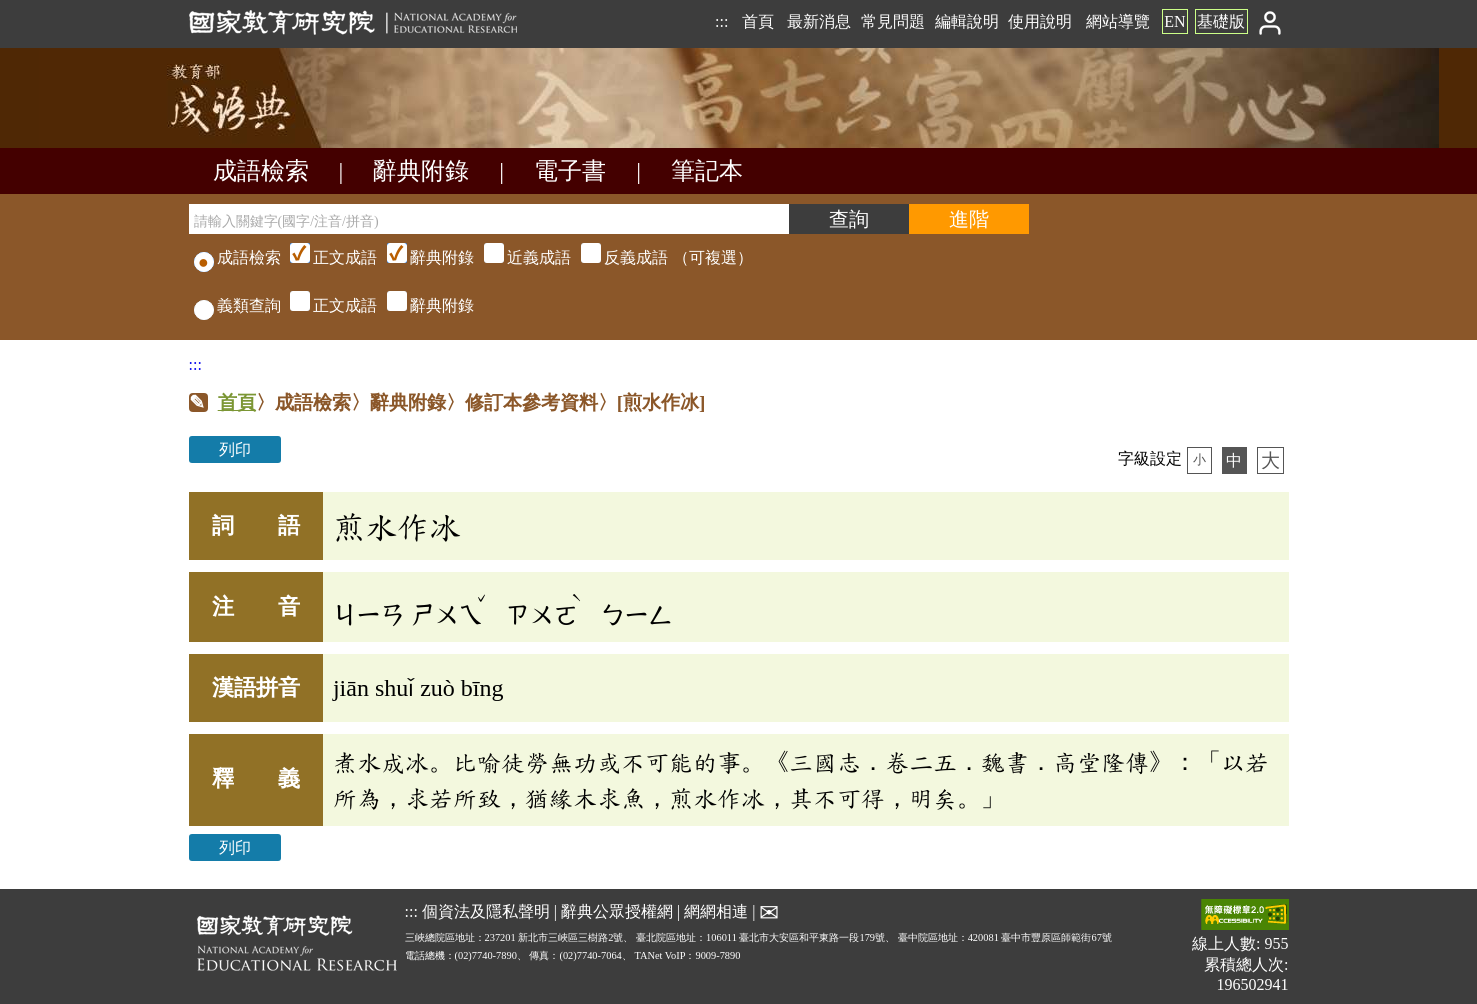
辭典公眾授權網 (617, 910)
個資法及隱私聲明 (486, 910)
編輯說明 (967, 21)
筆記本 (707, 171)
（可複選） (519, 257)
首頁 (758, 21)
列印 (235, 449)
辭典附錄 (421, 171)
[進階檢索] (969, 219)
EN (1174, 21)
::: (721, 21)
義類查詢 (237, 305)
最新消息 (819, 21)
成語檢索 (261, 171)
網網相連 (716, 910)
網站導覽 (1118, 21)
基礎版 (1221, 21)
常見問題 (893, 21)
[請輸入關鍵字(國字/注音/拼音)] (489, 219)
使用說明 (1040, 21)
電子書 (570, 171)
